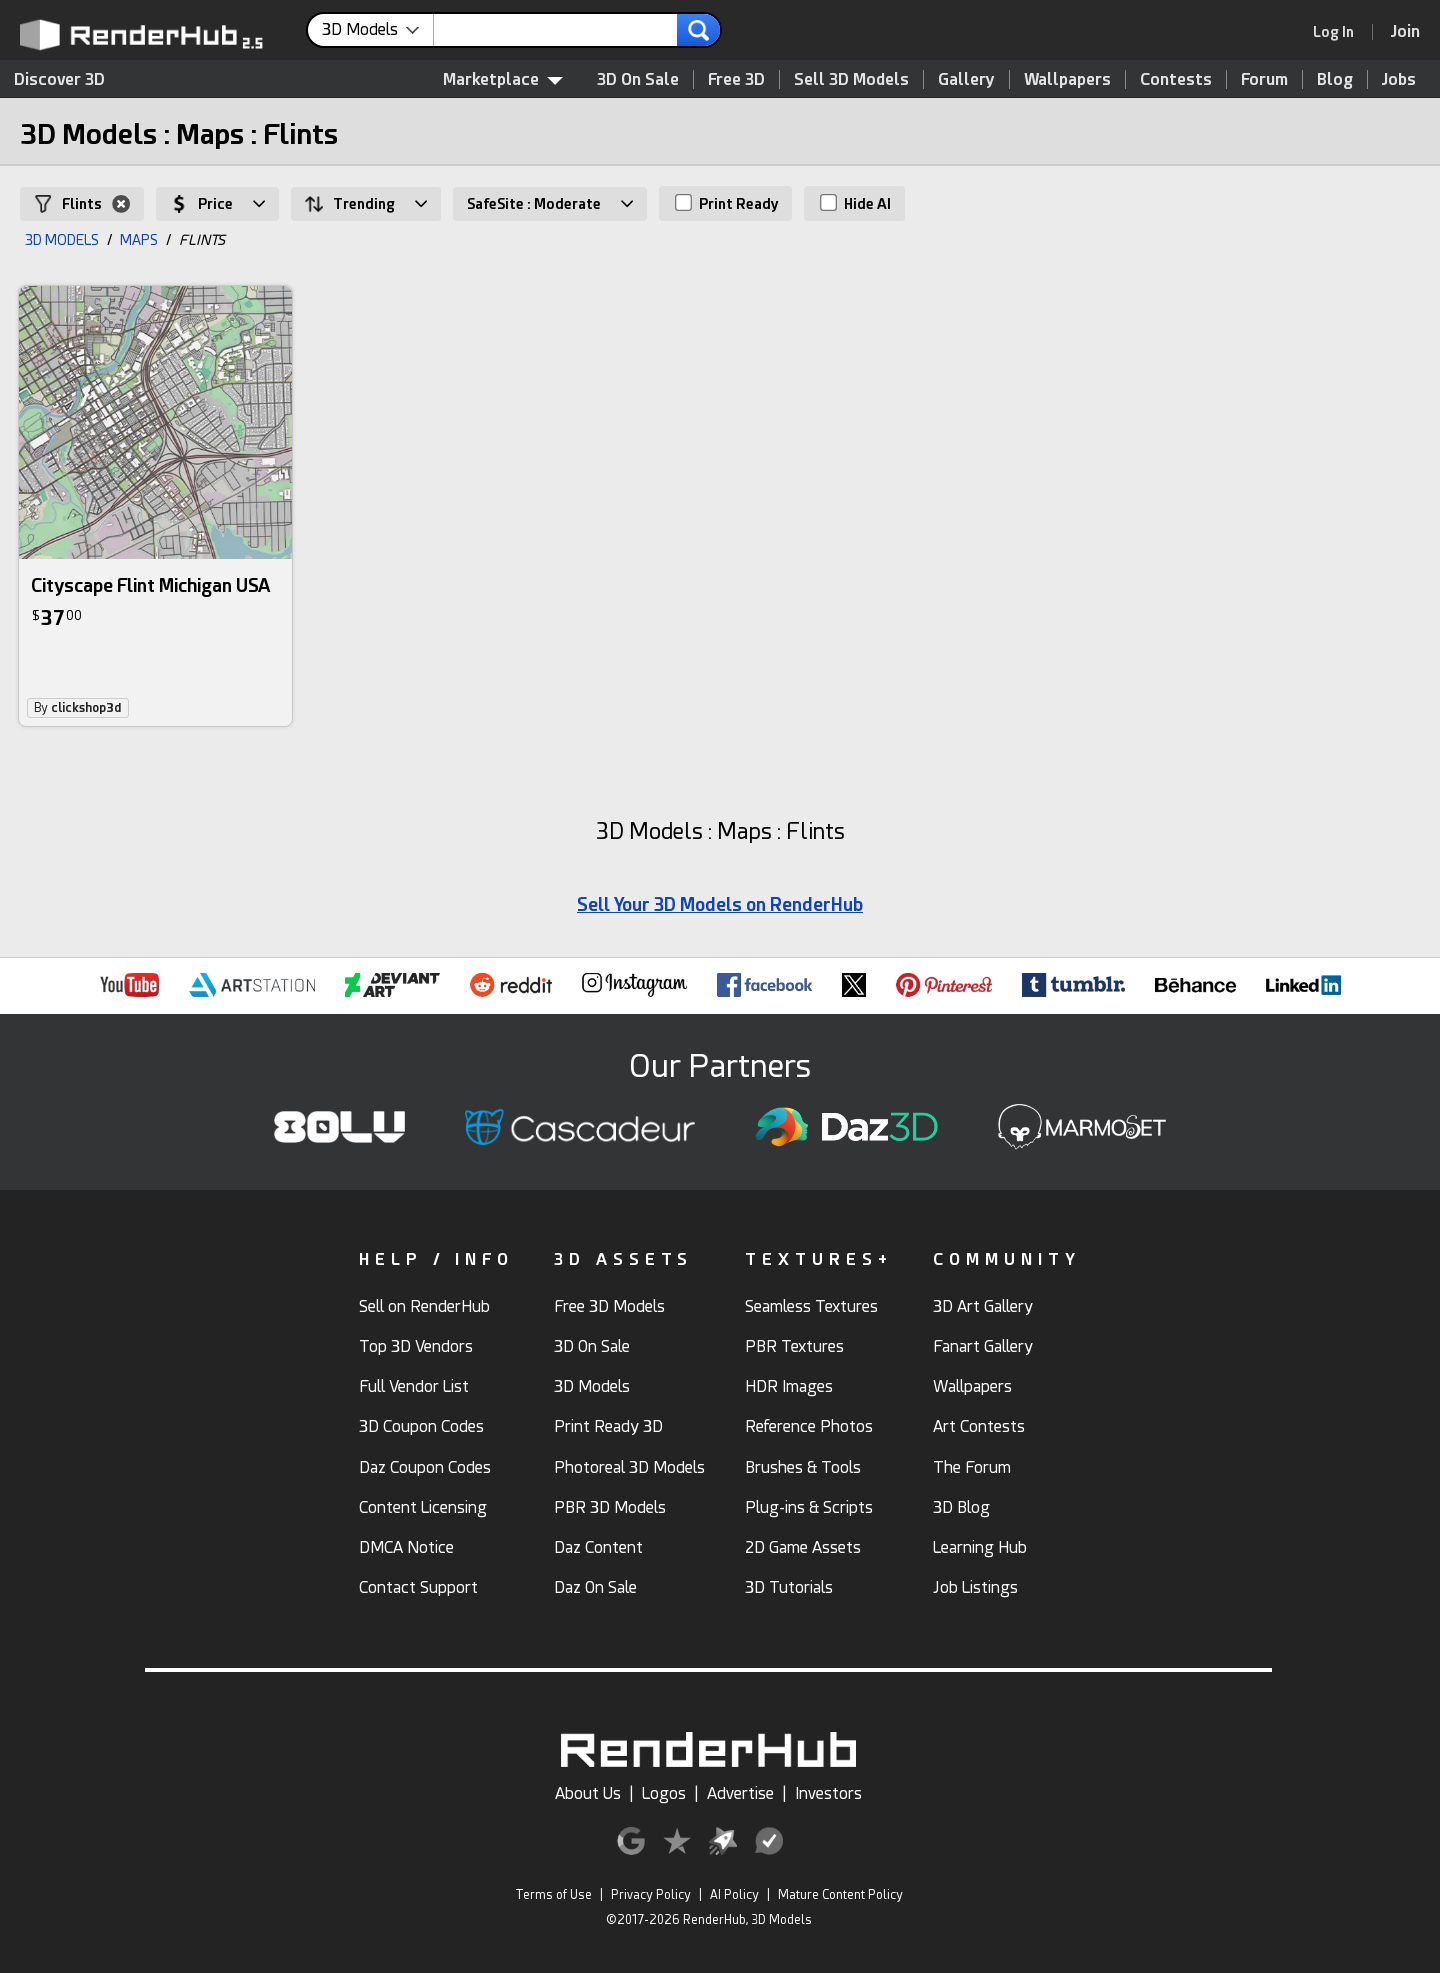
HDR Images (789, 1386)
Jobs (1399, 79)
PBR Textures (794, 1346)
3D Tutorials (789, 1587)
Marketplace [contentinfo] (503, 79)
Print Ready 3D (608, 1426)
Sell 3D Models (851, 79)
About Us (588, 1793)
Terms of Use (553, 1895)
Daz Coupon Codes (425, 1467)
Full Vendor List (414, 1386)
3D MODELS (62, 240)
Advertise (740, 1793)
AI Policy (734, 1895)
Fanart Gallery (983, 1346)
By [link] (78, 708)
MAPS (139, 240)
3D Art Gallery (983, 1306)
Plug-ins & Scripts (809, 1507)
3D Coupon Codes (421, 1426)
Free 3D (736, 79)
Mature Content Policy (840, 1895)
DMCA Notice (406, 1547)
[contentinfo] (378, 30)
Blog (1335, 79)
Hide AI (855, 203)
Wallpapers (1067, 79)
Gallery (966, 79)
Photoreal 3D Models (629, 1467)
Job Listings (975, 1587)
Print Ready (726, 203)
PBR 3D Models (610, 1507)
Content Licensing (423, 1507)
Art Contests (979, 1426)
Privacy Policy (651, 1895)
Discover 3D (59, 79)
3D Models (592, 1386)
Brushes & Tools (803, 1467)
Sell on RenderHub (424, 1306)
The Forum (972, 1467)
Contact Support (418, 1587)
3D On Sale (638, 79)
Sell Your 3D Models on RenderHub (720, 904)
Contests (1176, 79)
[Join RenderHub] (1405, 31)
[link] (1340, 32)
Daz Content (598, 1547)
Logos (664, 1793)
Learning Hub (980, 1547)
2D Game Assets (803, 1547)
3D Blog (961, 1507)
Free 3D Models (609, 1306)
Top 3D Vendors (416, 1346)
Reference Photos (809, 1426)
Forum (1264, 79)
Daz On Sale (595, 1587)
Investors (828, 1793)
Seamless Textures (811, 1306)
